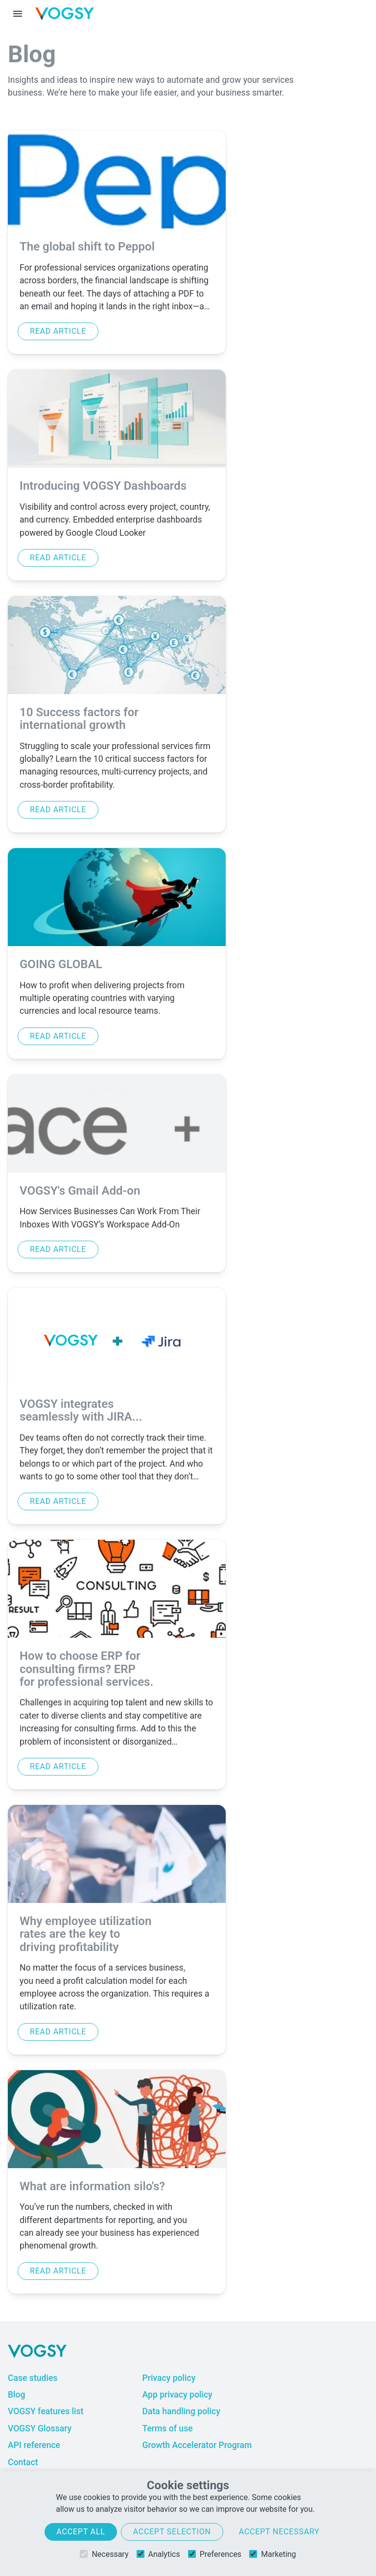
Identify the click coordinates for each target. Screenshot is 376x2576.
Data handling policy (181, 2411)
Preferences (214, 2554)
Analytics (158, 2554)
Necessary (104, 2554)
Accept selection (172, 2531)
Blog (16, 2395)
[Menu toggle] (17, 14)
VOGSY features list (45, 2411)
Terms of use (167, 2428)
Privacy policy (168, 2378)
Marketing (272, 2554)
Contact (23, 2462)
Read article (58, 331)
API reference (34, 2445)
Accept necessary (279, 2531)
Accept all (80, 2531)
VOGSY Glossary (39, 2428)
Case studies (32, 2378)
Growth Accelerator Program (197, 2445)
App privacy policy (177, 2395)
